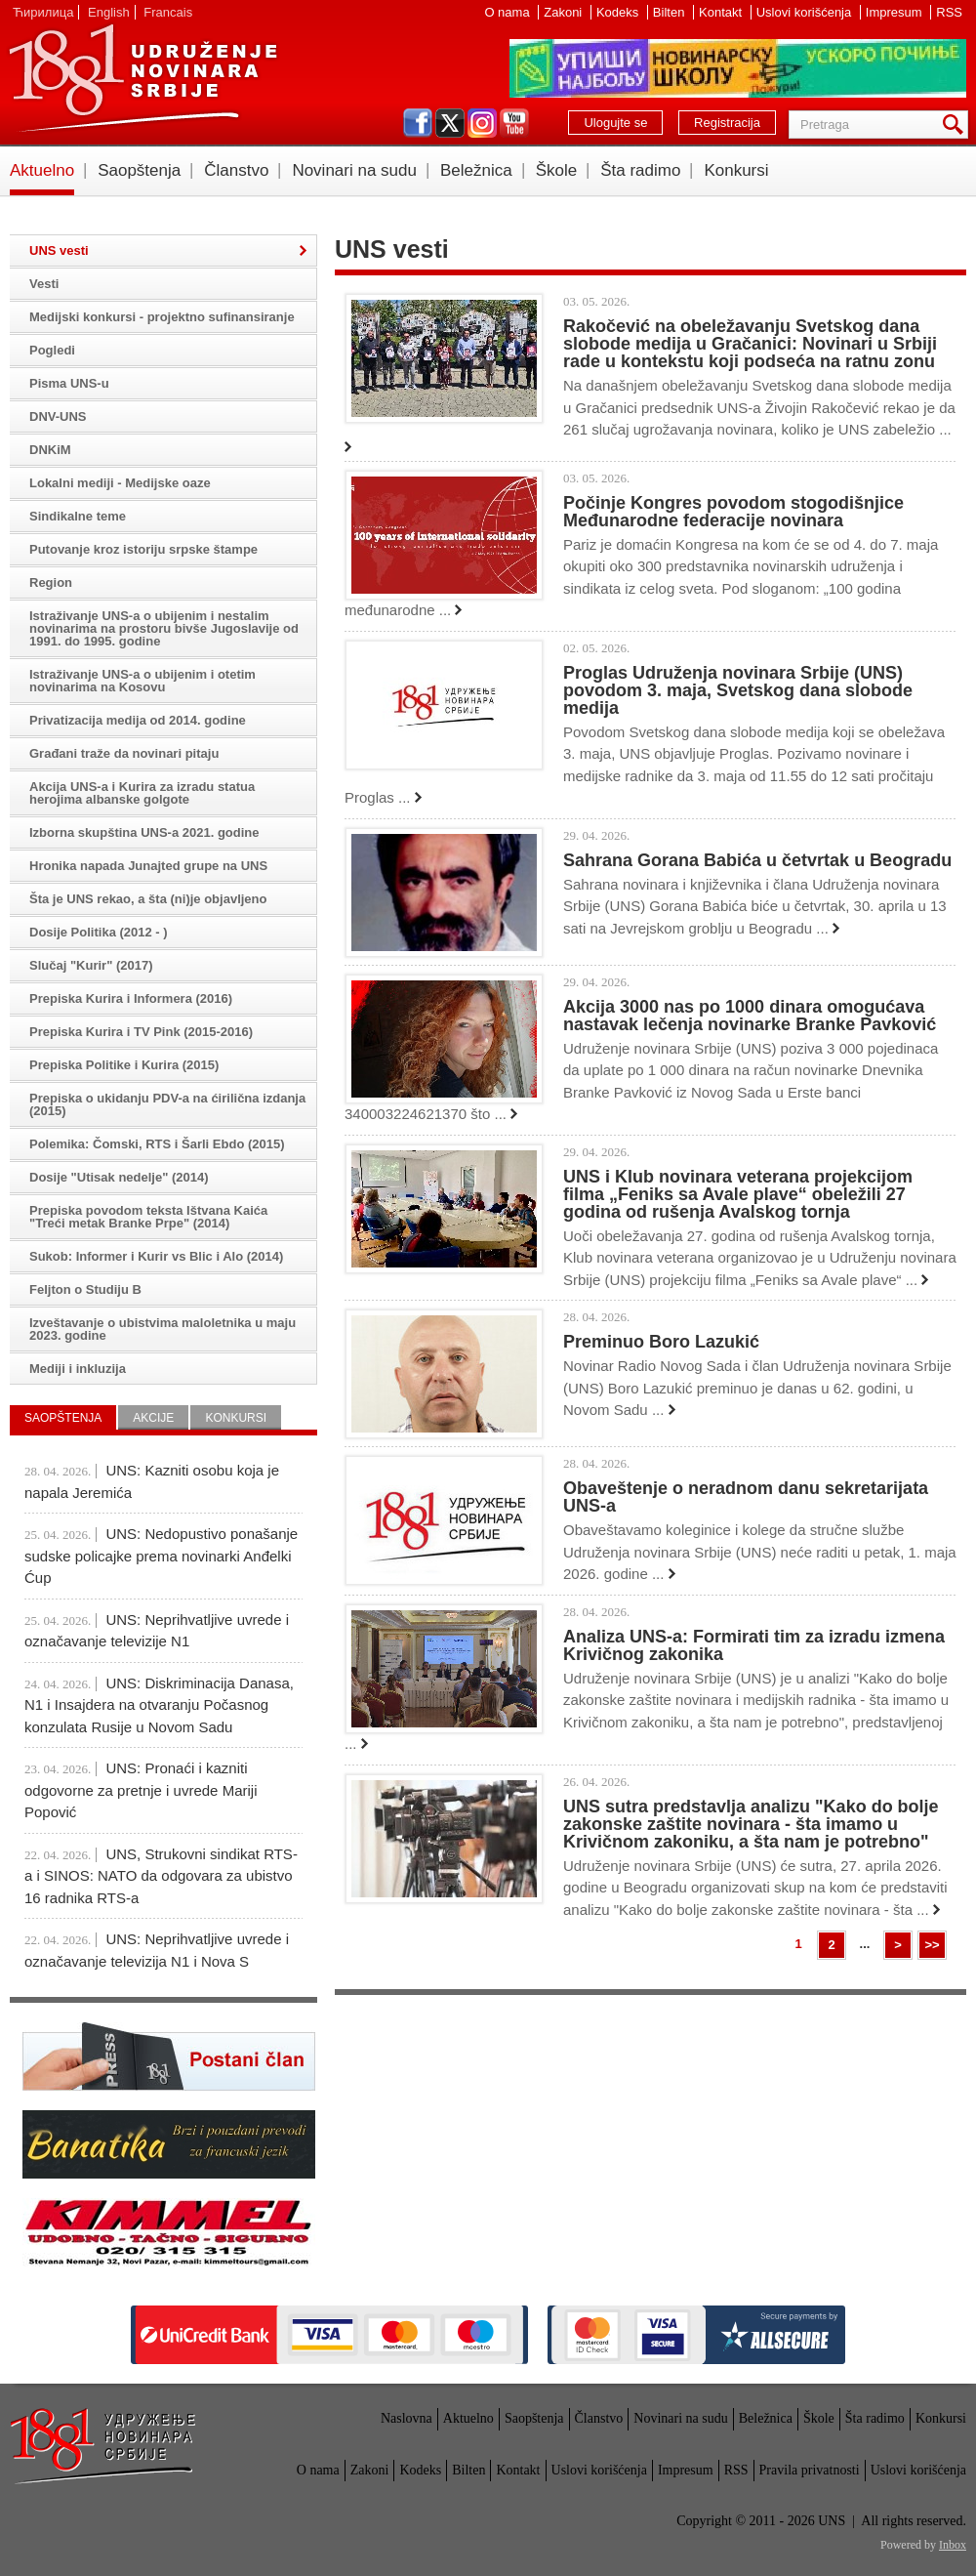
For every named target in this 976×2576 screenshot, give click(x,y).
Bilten (670, 12)
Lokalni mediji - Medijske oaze (120, 483)
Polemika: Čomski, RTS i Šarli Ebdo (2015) (157, 1144)
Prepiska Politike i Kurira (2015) (124, 1065)
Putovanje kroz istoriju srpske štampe (143, 549)
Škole (557, 170)
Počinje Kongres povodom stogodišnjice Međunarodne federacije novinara (733, 511)
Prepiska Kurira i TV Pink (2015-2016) (141, 1031)
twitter (450, 123)
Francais (167, 12)
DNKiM (50, 449)
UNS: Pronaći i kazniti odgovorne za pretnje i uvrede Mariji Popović (140, 1790)
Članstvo (236, 170)
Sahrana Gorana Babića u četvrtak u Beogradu (757, 860)
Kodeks (619, 12)
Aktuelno (42, 170)
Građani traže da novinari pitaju (124, 753)
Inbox (952, 2545)
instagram (482, 123)
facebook (417, 123)
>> (931, 1944)
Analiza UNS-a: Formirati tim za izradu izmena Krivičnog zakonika (754, 1645)
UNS (142, 78)
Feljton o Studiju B (85, 1289)
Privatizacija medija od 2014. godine (137, 720)
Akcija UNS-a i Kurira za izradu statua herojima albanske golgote (142, 793)
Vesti (44, 283)
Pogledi (52, 350)
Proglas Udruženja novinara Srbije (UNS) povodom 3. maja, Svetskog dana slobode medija (738, 690)
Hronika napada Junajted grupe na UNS (148, 865)
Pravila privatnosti (809, 2470)
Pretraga (956, 124)
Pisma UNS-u (69, 383)
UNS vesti (59, 250)
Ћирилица (43, 12)
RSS (949, 12)
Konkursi (736, 170)
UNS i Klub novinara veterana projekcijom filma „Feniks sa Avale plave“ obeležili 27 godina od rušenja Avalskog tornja (738, 1194)
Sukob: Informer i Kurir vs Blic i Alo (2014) (156, 1256)
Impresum (895, 12)
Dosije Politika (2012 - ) (98, 932)
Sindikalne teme (77, 516)
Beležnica (476, 170)
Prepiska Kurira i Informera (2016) (130, 998)
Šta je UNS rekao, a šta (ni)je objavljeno (147, 899)
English (109, 12)
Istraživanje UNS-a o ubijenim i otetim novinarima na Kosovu (142, 680)
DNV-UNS (58, 416)
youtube (514, 123)
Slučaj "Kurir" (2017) (90, 965)
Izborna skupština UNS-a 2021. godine (144, 832)
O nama (508, 12)
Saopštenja (139, 170)
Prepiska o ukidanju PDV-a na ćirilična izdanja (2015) (167, 1104)
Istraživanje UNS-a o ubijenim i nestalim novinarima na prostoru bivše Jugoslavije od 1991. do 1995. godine (164, 628)
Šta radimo (640, 170)
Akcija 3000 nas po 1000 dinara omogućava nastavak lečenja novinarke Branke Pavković (749, 1015)
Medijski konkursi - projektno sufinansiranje (162, 317)
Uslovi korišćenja (805, 12)
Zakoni (565, 12)
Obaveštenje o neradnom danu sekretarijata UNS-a (745, 1497)
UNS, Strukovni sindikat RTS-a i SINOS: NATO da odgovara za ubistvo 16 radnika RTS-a (161, 1876)
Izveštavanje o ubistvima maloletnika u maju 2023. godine (162, 1329)
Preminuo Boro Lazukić (661, 1341)
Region (50, 582)
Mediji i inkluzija (77, 1368)
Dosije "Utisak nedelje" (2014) (119, 1177)
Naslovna (406, 2418)
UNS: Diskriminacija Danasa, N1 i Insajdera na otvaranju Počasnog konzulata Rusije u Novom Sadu (159, 1705)
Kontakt (722, 12)
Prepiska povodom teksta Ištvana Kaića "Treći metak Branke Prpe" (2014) (148, 1216)
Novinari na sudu (354, 170)
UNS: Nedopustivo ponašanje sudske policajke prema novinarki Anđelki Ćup (161, 1555)
